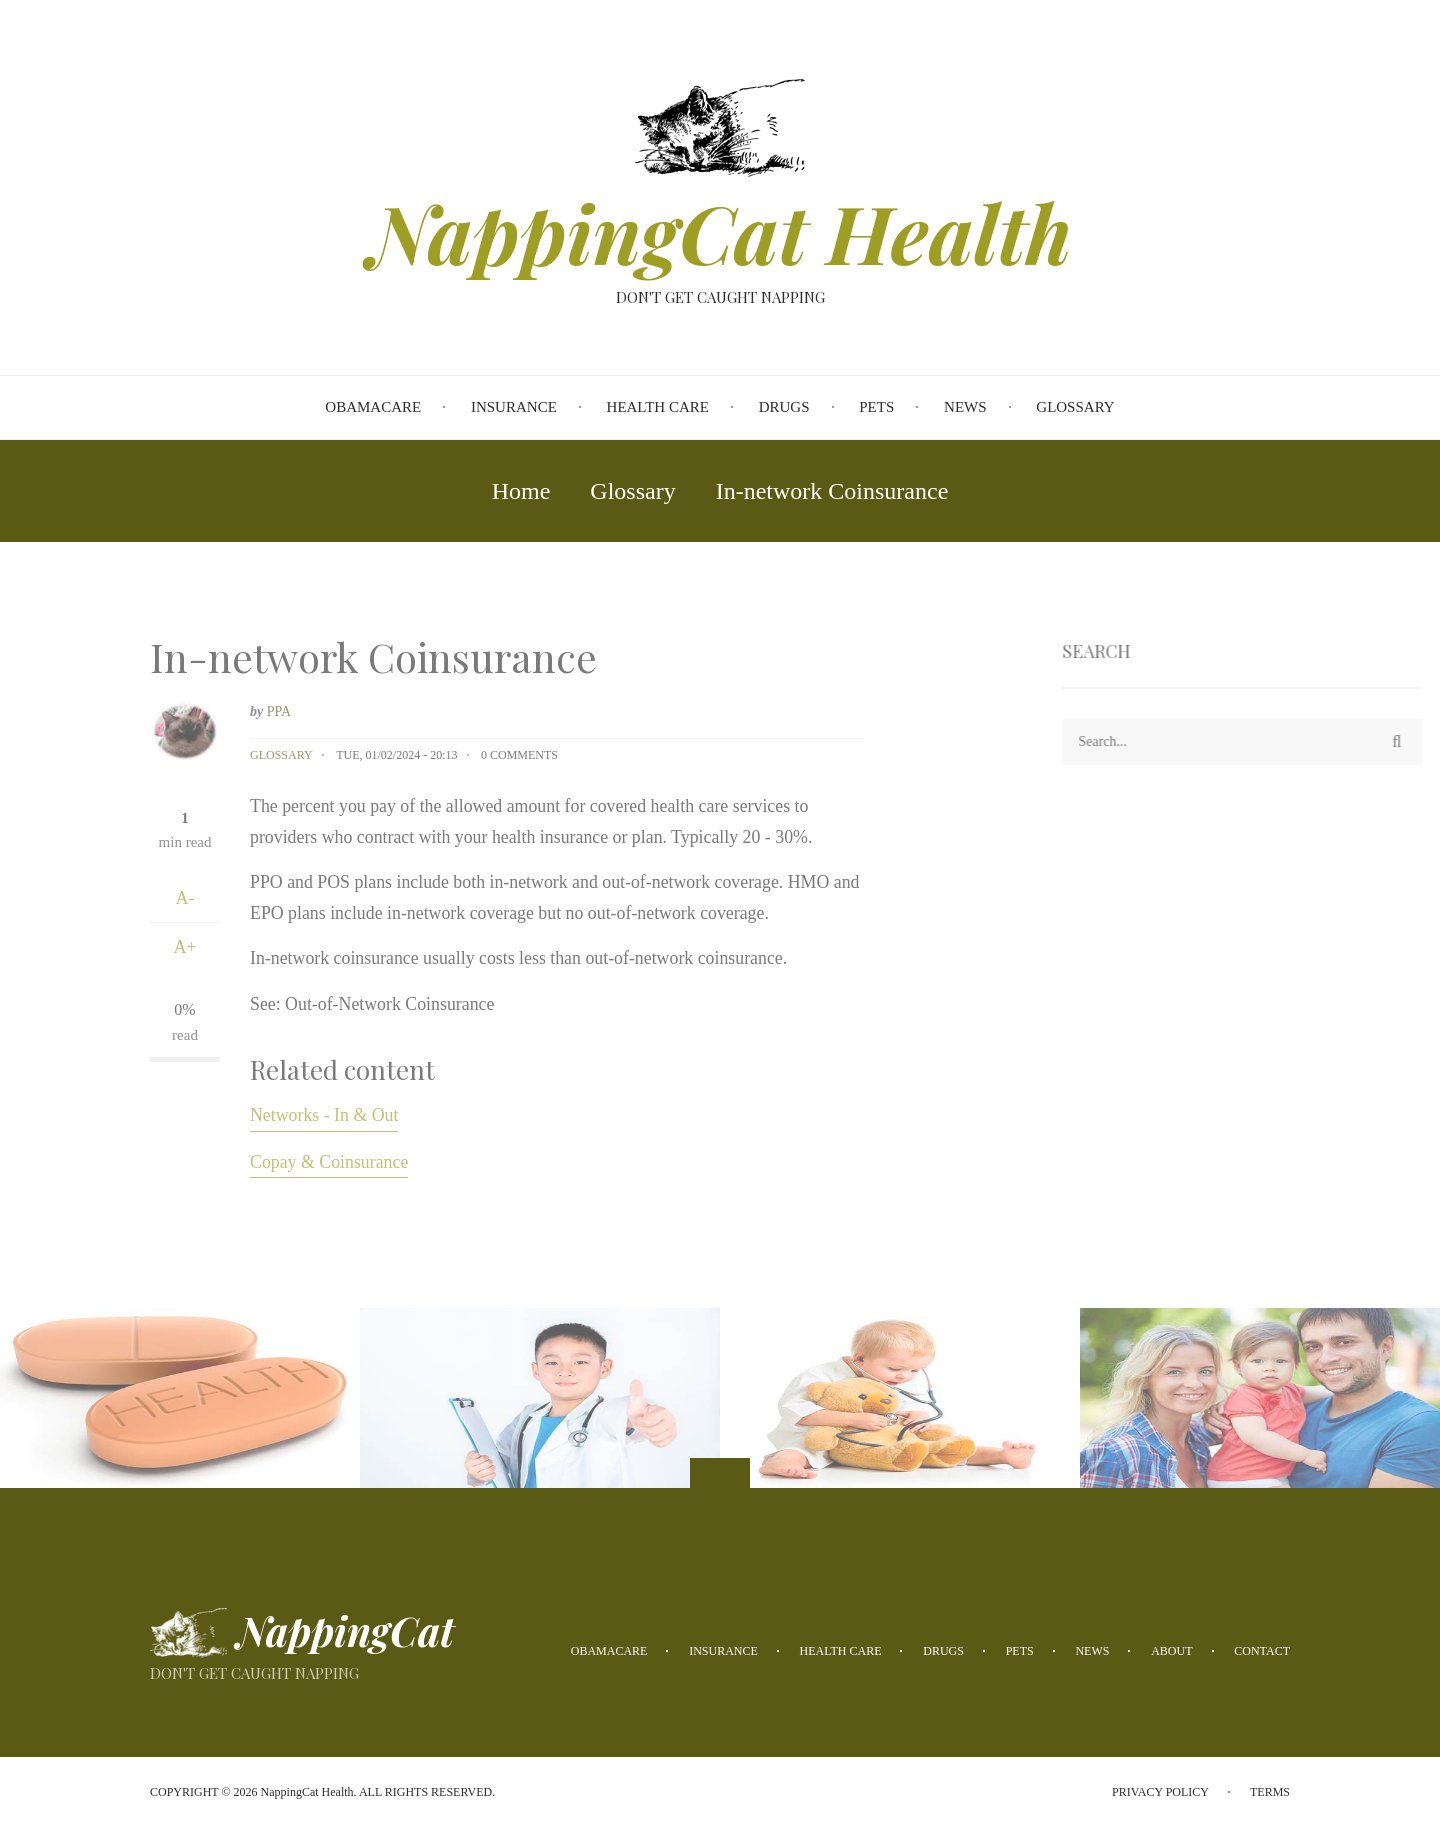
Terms (1270, 1792)
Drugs (943, 1651)
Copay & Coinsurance (329, 1162)
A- (185, 898)
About (1171, 1651)
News (1092, 1651)
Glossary (281, 755)
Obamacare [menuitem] (373, 407)
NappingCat (345, 1631)
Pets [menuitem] (876, 407)
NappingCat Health (720, 232)
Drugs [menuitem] (784, 407)
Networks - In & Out (324, 1115)
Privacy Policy (1160, 1792)
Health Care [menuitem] (658, 407)
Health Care (841, 1651)
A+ (184, 947)
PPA (279, 711)
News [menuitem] (965, 407)
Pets (1020, 1651)
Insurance (723, 1651)
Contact (1262, 1651)
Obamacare (609, 1651)
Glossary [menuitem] (1075, 407)
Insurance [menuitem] (514, 407)
